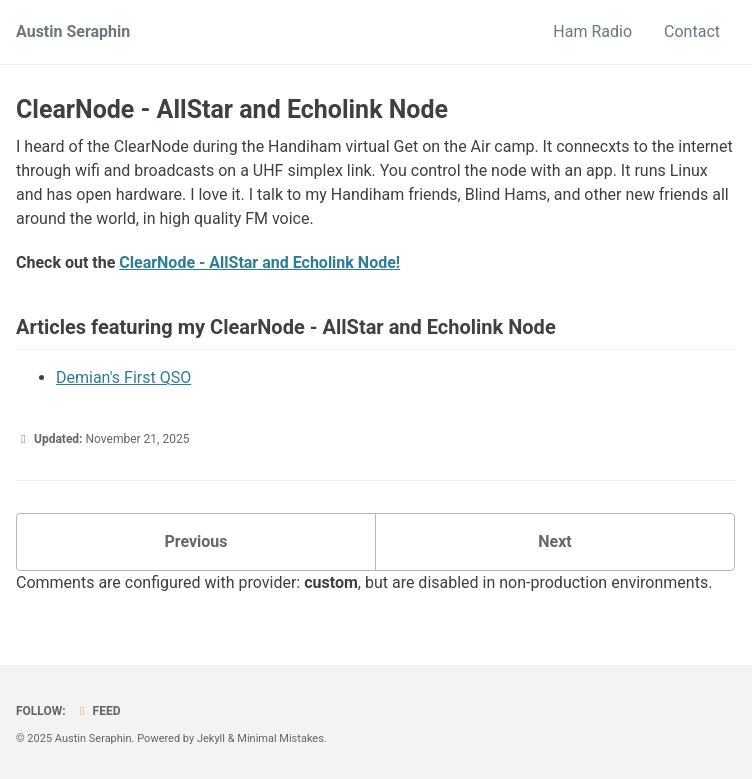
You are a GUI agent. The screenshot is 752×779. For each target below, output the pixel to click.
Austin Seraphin (73, 31)
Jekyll (211, 738)
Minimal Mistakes (280, 738)
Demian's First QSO (123, 377)
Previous (195, 541)
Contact (692, 31)
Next (554, 541)
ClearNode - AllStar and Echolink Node (232, 109)
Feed (98, 711)
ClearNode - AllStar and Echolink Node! (259, 262)
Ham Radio (592, 31)
